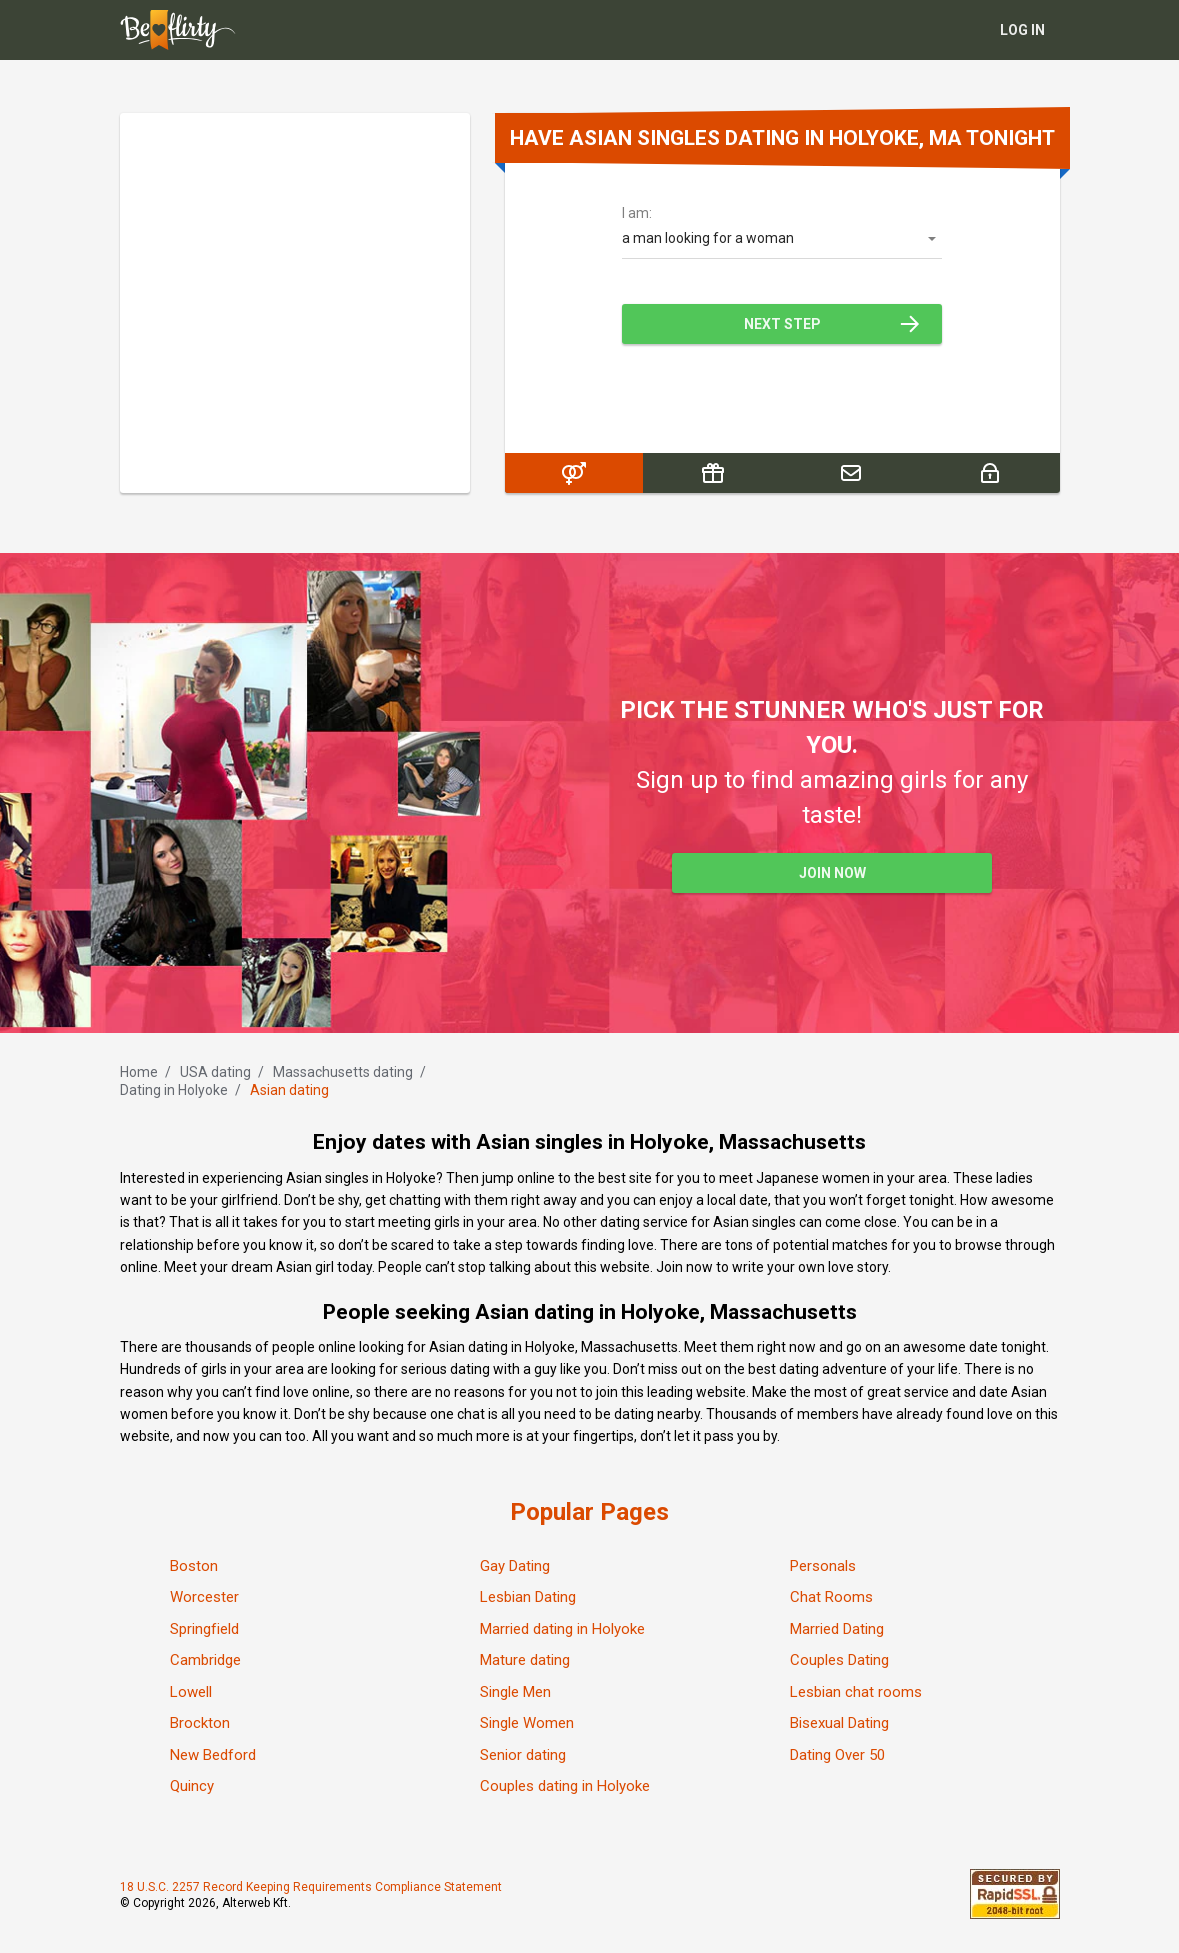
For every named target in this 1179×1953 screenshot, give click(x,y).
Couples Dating (839, 1660)
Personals (823, 1566)
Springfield (204, 1629)
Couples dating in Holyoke (565, 1786)
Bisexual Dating (839, 1723)
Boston (194, 1566)
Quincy (192, 1786)
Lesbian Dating (528, 1597)
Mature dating (525, 1660)
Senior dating (523, 1755)
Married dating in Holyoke (562, 1629)
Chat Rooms (831, 1597)
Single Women (527, 1723)
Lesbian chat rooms (856, 1692)
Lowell (191, 1692)
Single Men (515, 1692)
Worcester (204, 1597)
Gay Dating (515, 1566)
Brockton (200, 1723)
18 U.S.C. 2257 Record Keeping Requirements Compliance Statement (311, 1887)
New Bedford (213, 1755)
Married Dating (837, 1629)
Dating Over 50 (837, 1755)
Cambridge (205, 1660)
